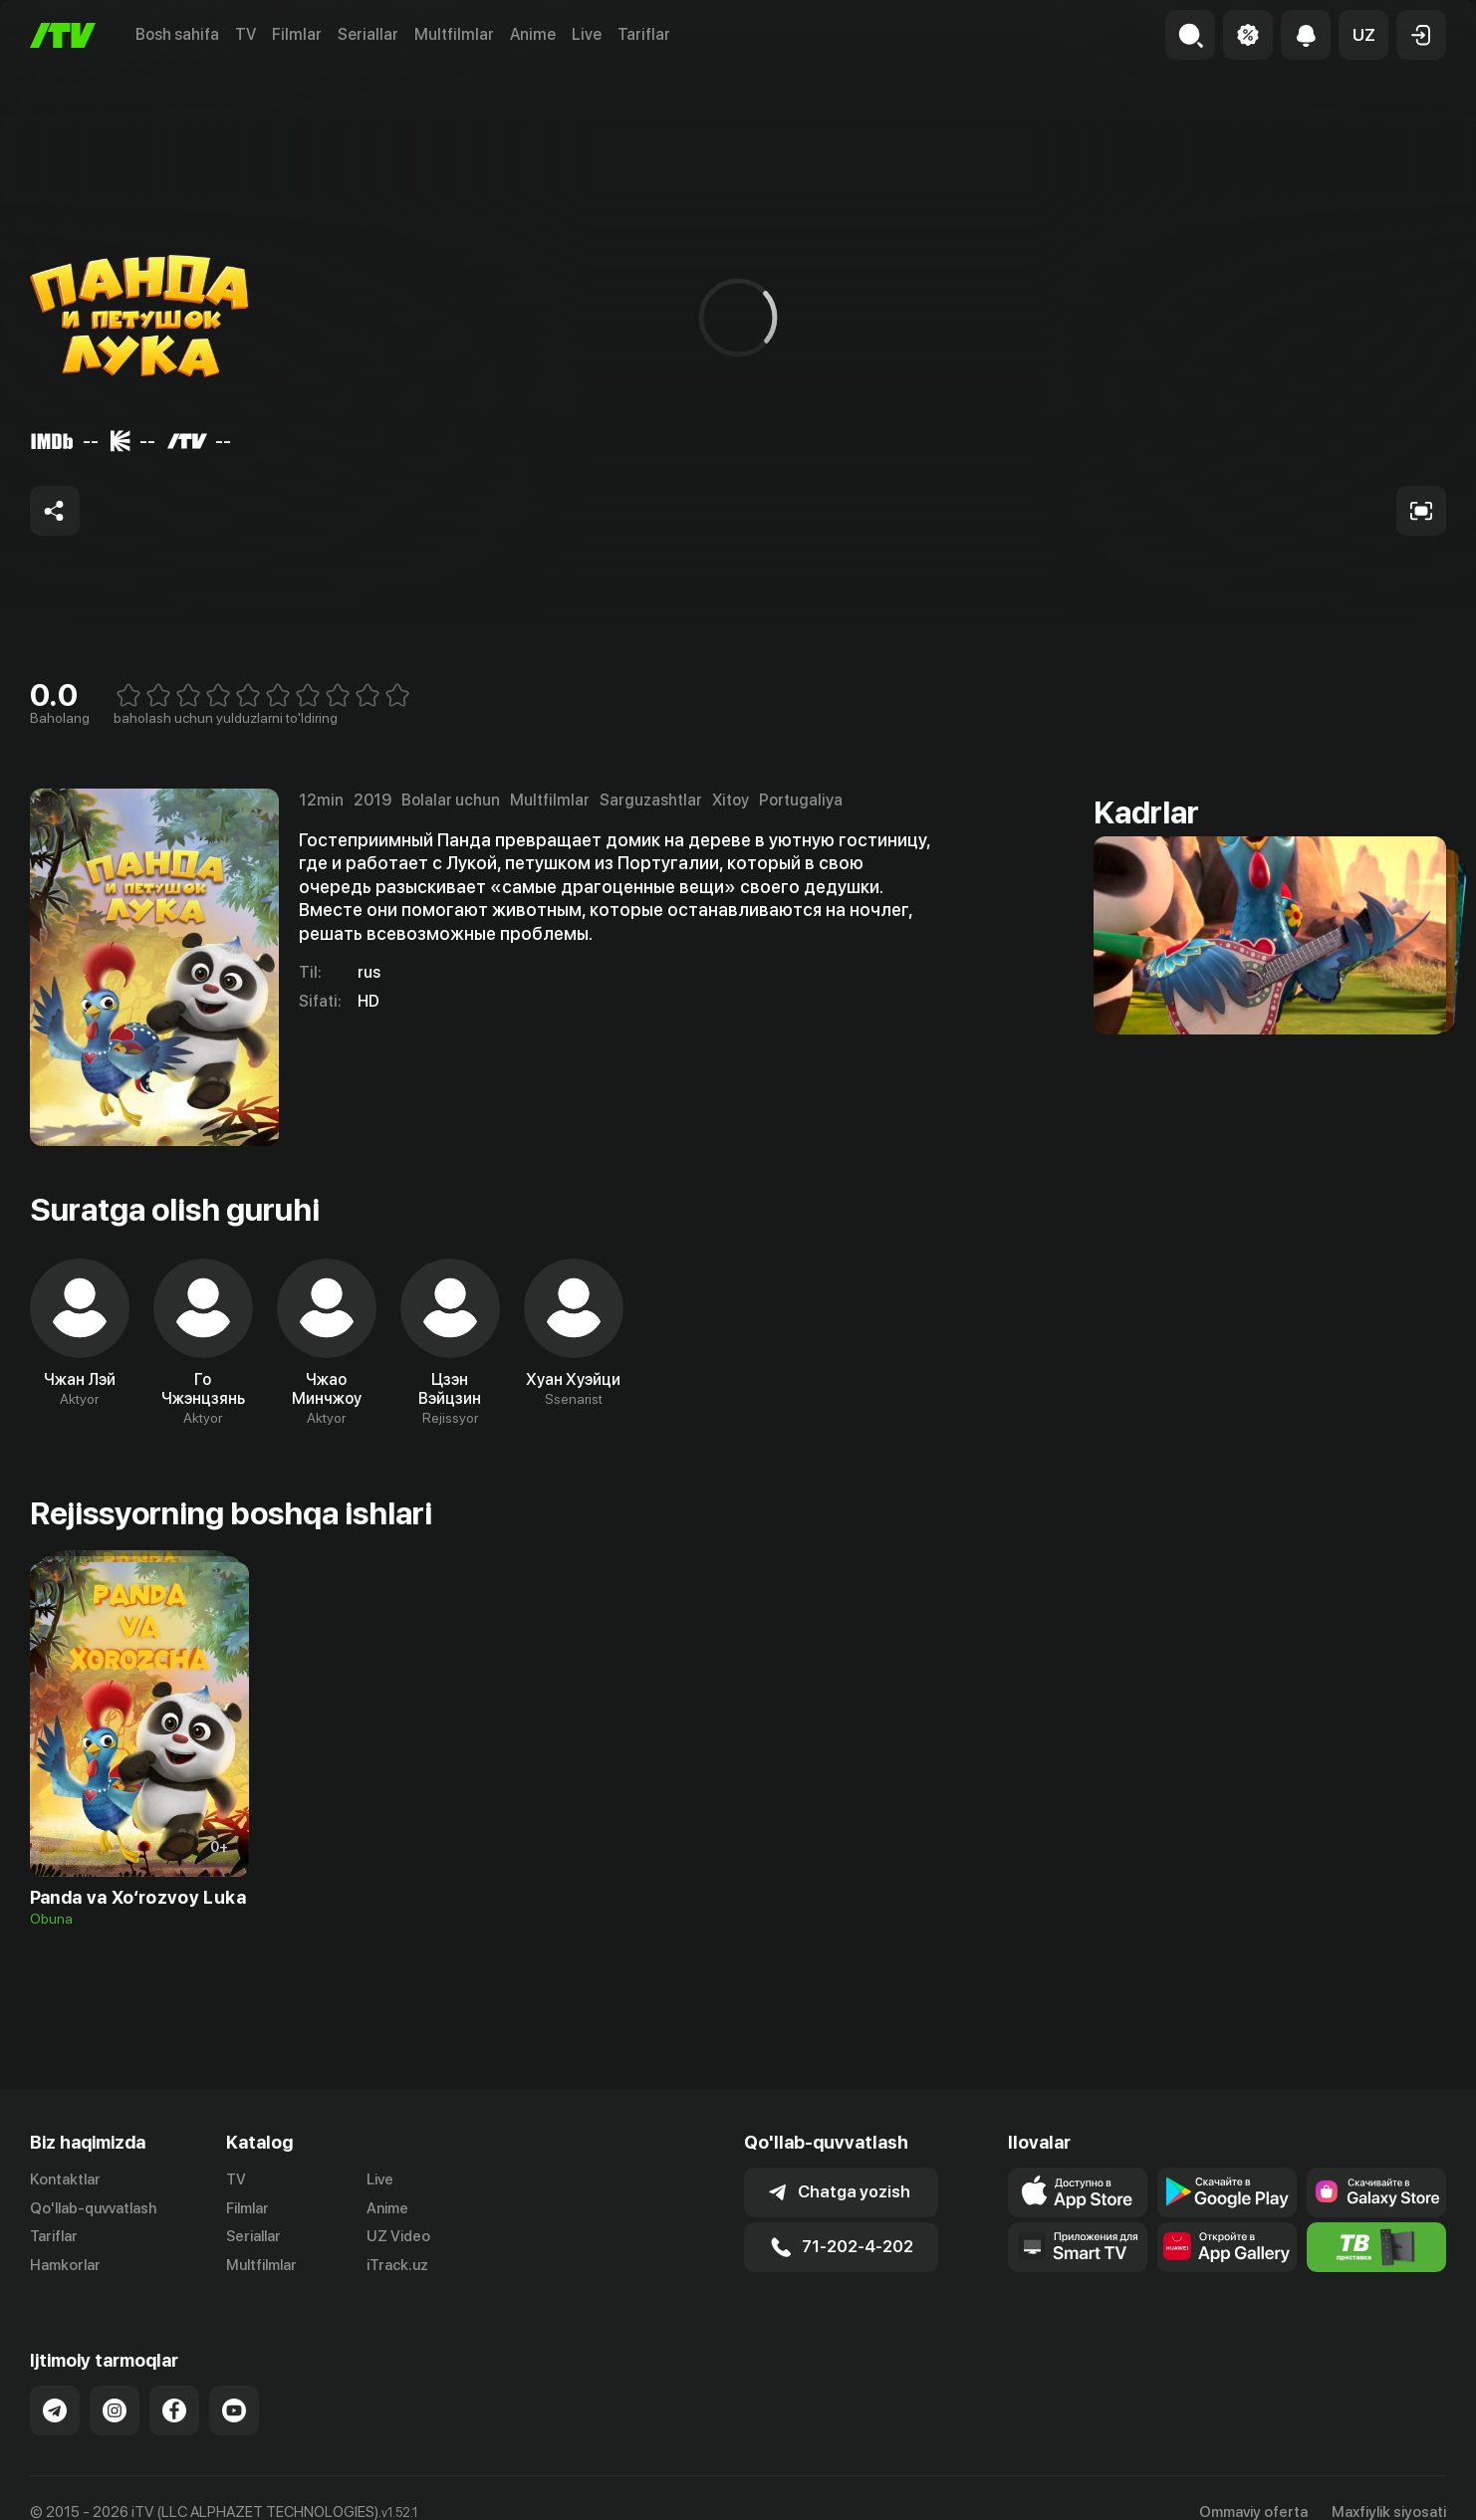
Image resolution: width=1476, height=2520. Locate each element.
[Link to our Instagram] (114, 2410)
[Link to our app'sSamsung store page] (1376, 2192)
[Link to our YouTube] (234, 2410)
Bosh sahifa (177, 34)
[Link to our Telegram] (55, 2410)
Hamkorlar (65, 2265)
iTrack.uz (397, 2265)
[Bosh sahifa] (63, 35)
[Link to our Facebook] (174, 2410)
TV (245, 34)
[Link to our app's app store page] (1077, 2192)
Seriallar (368, 34)
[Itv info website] (1376, 2247)
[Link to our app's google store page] (1227, 2192)
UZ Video (398, 2236)
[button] (1363, 35)
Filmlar (297, 34)
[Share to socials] (55, 511)
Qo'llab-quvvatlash (93, 2208)
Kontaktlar (65, 2179)
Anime (533, 34)
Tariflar (643, 34)
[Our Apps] (1077, 2247)
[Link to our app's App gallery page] (1227, 2247)
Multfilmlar (454, 34)
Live (587, 34)
